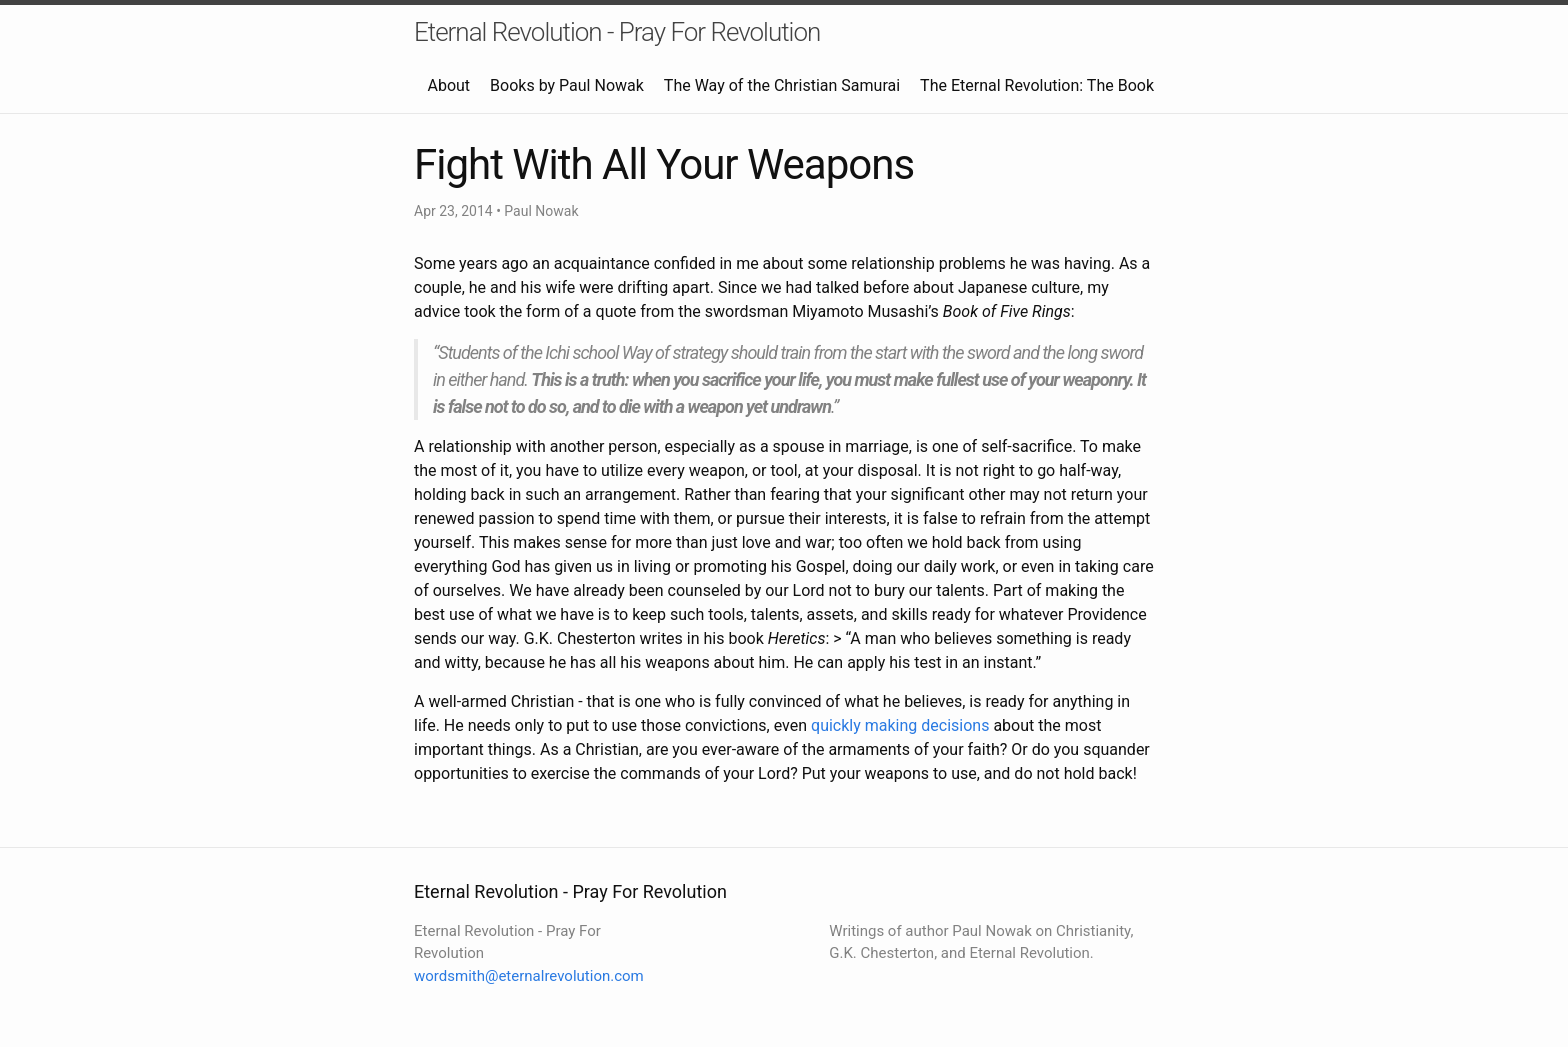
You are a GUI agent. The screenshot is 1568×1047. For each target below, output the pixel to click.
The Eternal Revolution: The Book (1037, 85)
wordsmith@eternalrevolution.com (529, 976)
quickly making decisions (900, 725)
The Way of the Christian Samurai (782, 85)
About (448, 85)
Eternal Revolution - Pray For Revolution (617, 32)
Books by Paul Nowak (567, 85)
